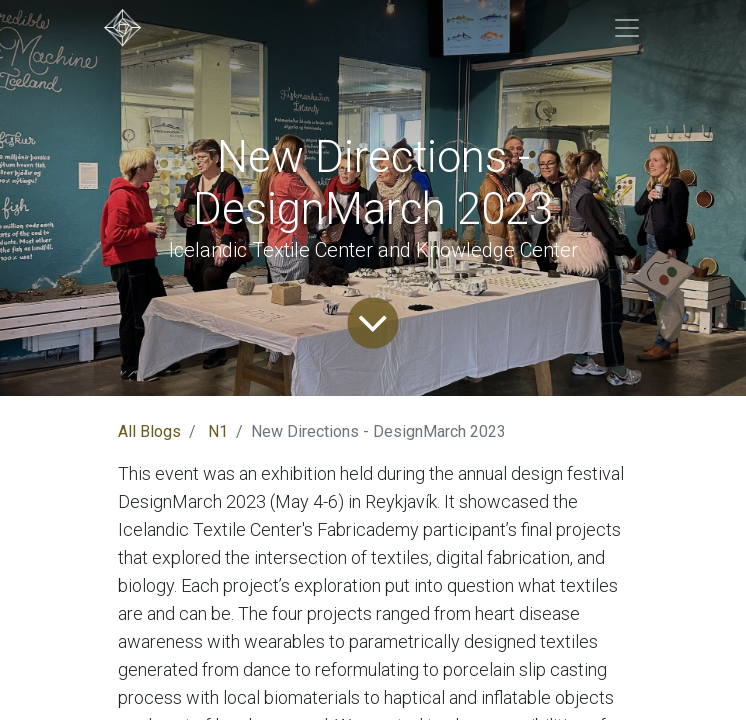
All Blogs (149, 431)
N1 (218, 431)
